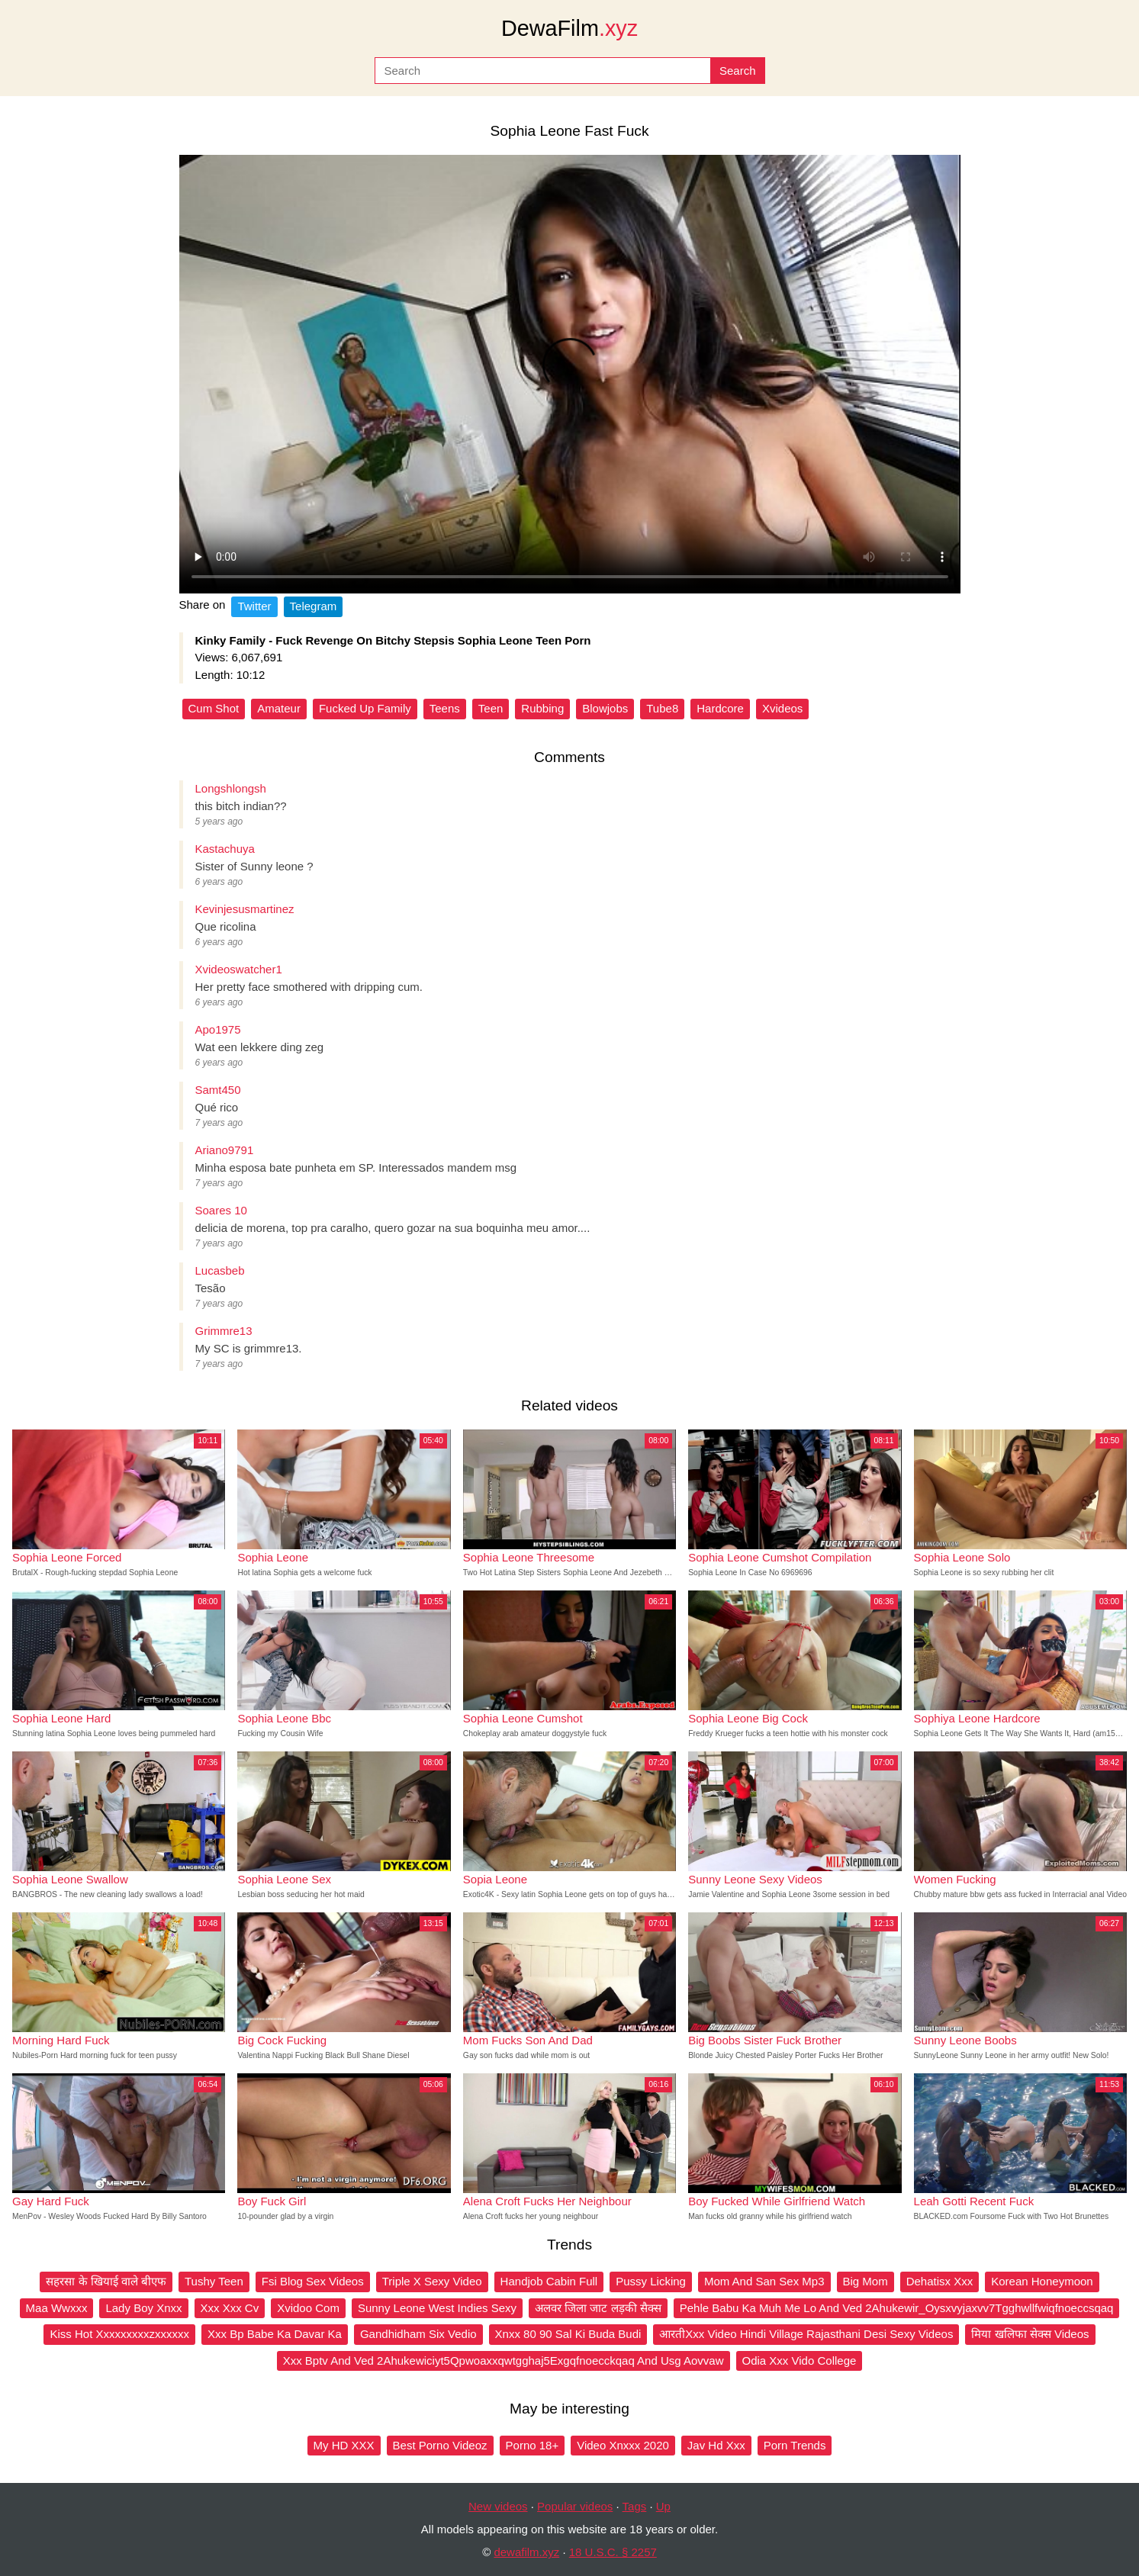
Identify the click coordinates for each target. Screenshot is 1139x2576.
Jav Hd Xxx (716, 2445)
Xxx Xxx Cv (230, 2307)
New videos (498, 2506)
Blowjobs (605, 708)
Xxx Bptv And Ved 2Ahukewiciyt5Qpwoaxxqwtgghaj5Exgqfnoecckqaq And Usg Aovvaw (503, 2360)
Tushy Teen (214, 2281)
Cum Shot (214, 708)
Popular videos (575, 2506)
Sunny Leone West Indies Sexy (437, 2307)
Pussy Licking (651, 2281)
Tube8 (662, 708)
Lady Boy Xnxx (143, 2307)
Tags (635, 2506)
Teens (445, 708)
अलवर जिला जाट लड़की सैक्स (598, 2307)
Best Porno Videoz (440, 2445)
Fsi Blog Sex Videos (313, 2281)
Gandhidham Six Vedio (418, 2333)
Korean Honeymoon (1041, 2281)
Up (663, 2506)
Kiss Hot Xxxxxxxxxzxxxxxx (119, 2333)
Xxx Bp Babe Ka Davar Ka (275, 2333)
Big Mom (865, 2281)
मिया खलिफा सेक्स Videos (1030, 2333)
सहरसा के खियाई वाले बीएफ (106, 2281)
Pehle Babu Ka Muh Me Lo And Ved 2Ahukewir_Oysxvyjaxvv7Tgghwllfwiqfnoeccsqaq (897, 2307)
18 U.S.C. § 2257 (613, 2551)
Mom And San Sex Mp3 (764, 2281)
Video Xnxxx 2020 (623, 2445)
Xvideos (782, 708)
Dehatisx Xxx (939, 2281)
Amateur (279, 708)
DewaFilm (569, 28)
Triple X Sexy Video (432, 2281)
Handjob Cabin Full (549, 2281)
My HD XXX (344, 2445)
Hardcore (720, 708)
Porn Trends (795, 2445)
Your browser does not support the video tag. (569, 374)
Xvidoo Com (308, 2307)
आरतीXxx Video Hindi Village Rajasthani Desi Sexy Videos (806, 2333)
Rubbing (542, 708)
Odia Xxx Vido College (799, 2360)
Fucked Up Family (365, 708)
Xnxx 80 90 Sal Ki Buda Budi (568, 2333)
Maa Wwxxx (57, 2307)
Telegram (313, 606)
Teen (491, 708)
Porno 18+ (532, 2445)
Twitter (254, 606)
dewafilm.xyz (526, 2551)
